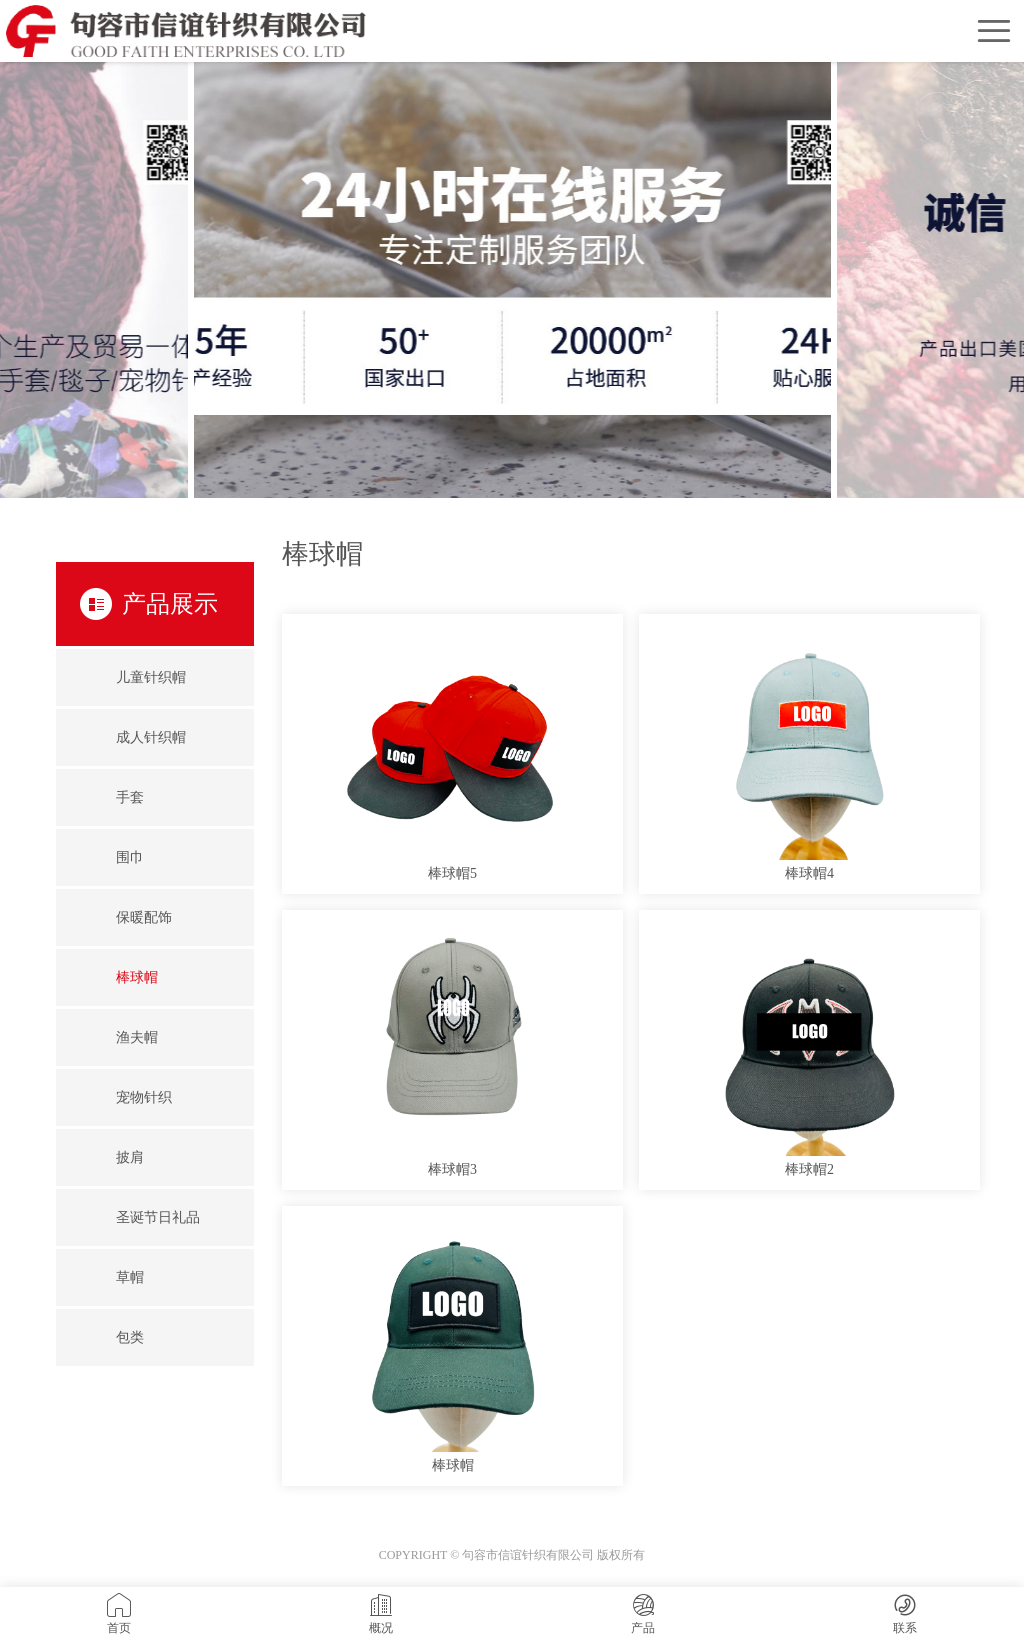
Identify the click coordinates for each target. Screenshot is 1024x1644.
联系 (905, 1614)
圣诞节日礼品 (158, 1217)
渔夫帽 (137, 1037)
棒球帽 (137, 977)
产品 (643, 1614)
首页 (119, 1614)
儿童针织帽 (151, 677)
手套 (130, 797)
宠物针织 (144, 1097)
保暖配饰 (144, 917)
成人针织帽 (151, 737)
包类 (130, 1337)
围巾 (130, 857)
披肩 (130, 1157)
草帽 (130, 1277)
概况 (381, 1614)
